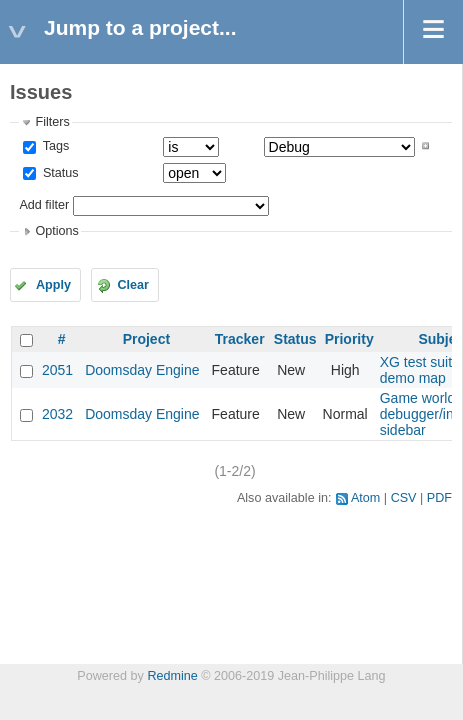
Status (58, 173)
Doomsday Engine (142, 370)
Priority (349, 339)
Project (146, 339)
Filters (52, 122)
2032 (57, 414)
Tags (54, 146)
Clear (133, 285)
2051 (57, 370)
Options (56, 231)
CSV (404, 498)
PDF (439, 498)
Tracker (240, 339)
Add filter (44, 205)
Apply (53, 285)
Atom (365, 498)
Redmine (172, 676)
